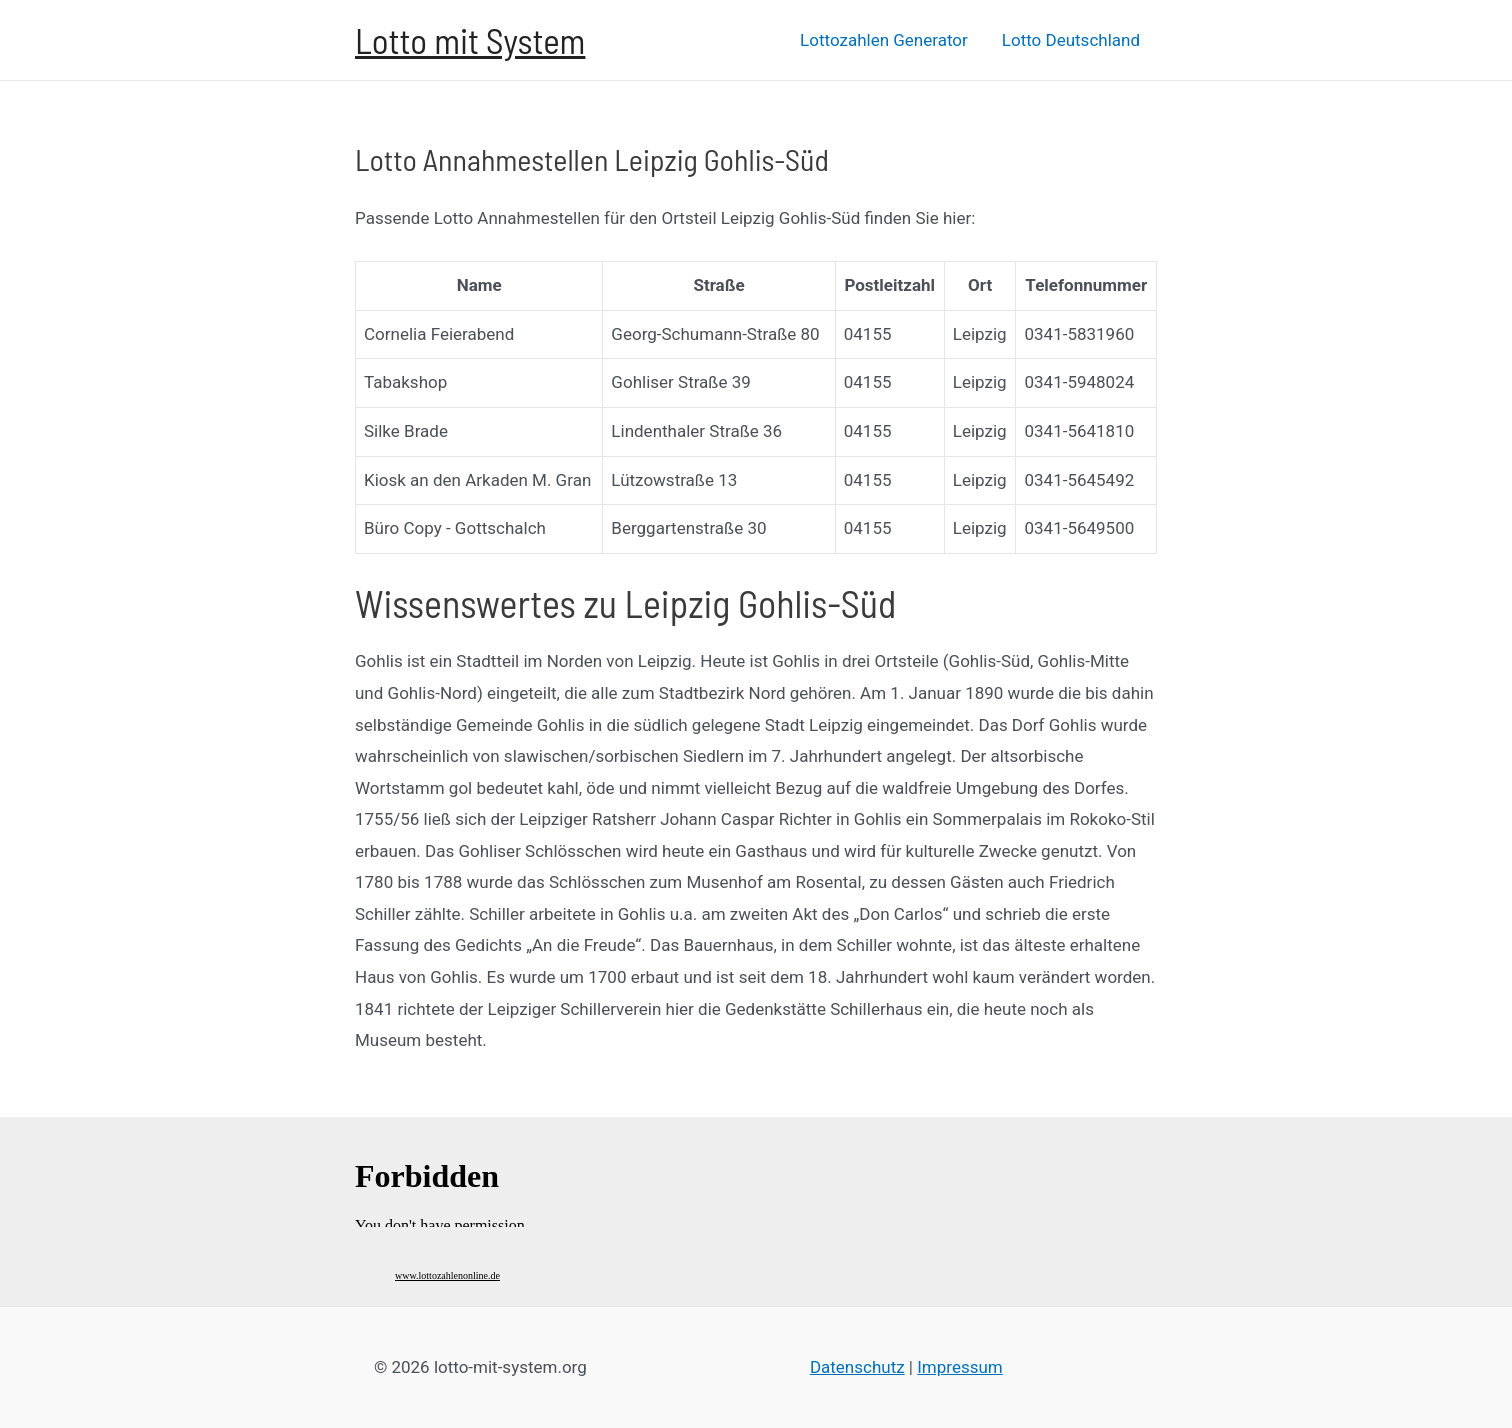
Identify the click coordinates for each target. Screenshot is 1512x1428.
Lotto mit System (470, 40)
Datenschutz (857, 1367)
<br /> (445, 1182)
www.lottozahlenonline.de (447, 1275)
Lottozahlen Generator (884, 40)
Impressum (960, 1367)
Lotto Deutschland (1071, 40)
